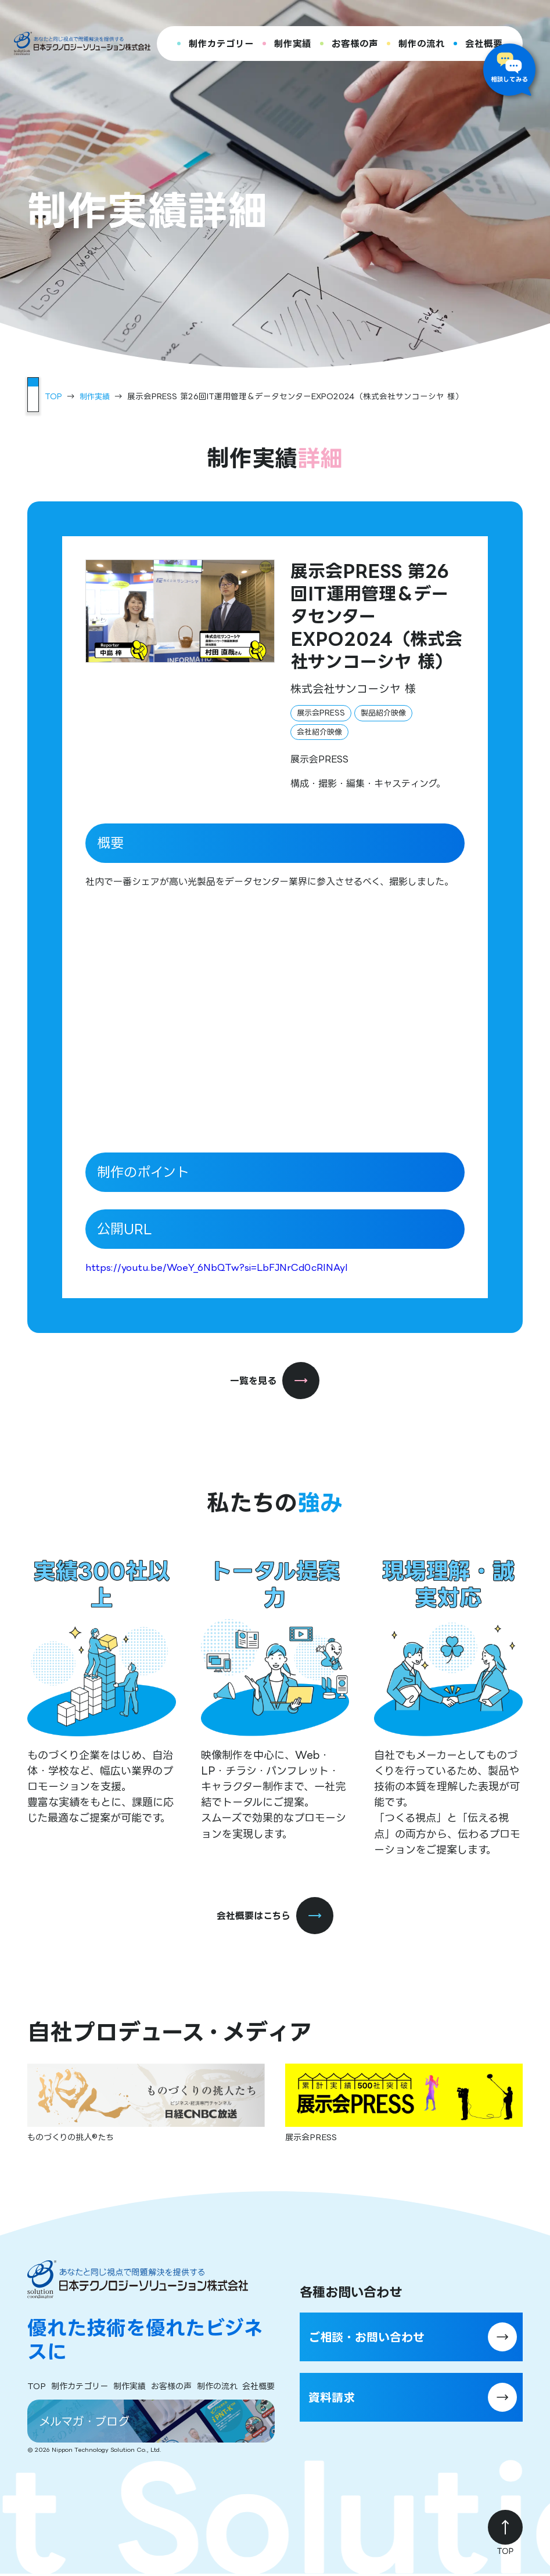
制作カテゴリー (221, 43)
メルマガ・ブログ (88, 2422)
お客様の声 (355, 43)
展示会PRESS (321, 712)
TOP (53, 396)
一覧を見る (275, 1380)
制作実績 (292, 43)
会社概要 (483, 43)
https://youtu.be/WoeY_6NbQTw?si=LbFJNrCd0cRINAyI (216, 1267)
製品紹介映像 (383, 712)
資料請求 (335, 2398)
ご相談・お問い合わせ (375, 2338)
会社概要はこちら (275, 1915)
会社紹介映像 (319, 731)
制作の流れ (421, 43)
